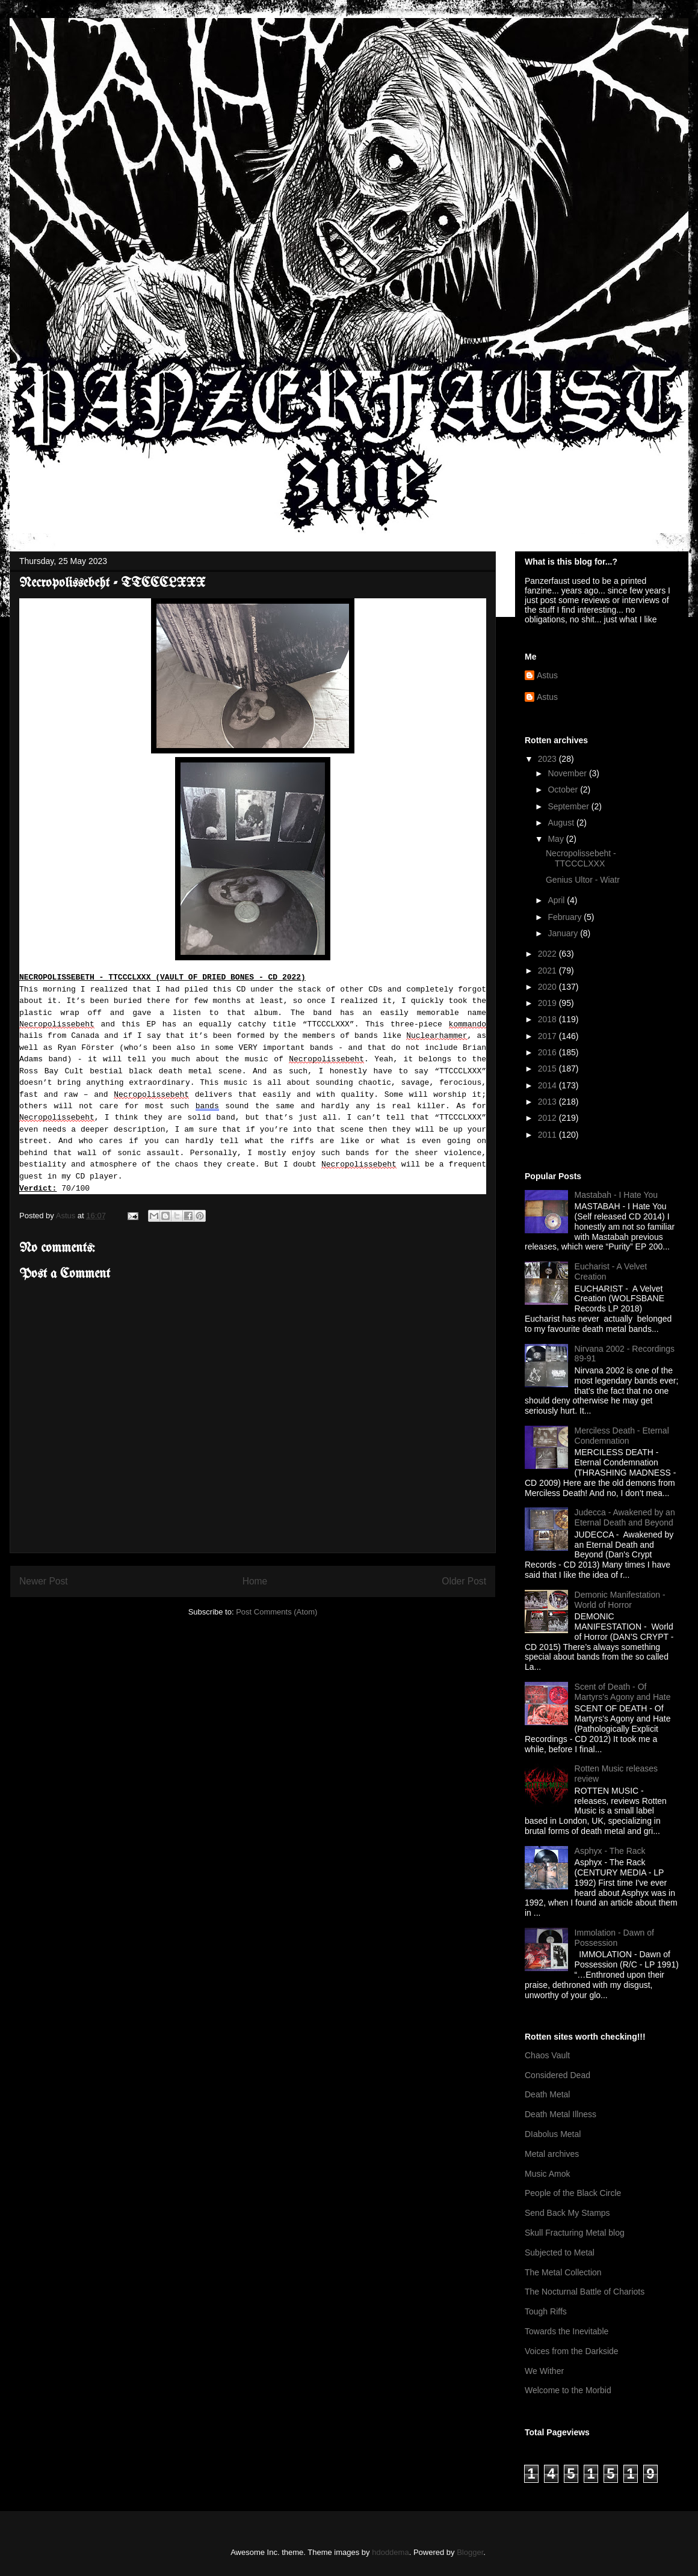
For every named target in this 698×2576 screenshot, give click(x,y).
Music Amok (547, 2174)
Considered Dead (557, 2075)
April (557, 900)
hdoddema (390, 2552)
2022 (548, 953)
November (568, 773)
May (557, 839)
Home (255, 1581)
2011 (548, 1134)
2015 (548, 1068)
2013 (548, 1101)
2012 (548, 1118)
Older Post (464, 1581)
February (566, 917)
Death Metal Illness (560, 2114)
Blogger (470, 2552)
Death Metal (547, 2094)
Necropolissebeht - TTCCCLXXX (581, 858)
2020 (548, 987)
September (569, 806)
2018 (548, 1019)
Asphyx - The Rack (610, 1851)
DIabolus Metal (553, 2134)
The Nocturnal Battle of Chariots (584, 2291)
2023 (548, 759)
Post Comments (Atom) (276, 1611)
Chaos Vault (547, 2055)
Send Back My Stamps (567, 2213)
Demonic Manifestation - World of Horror (620, 1600)
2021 (548, 970)
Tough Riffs (546, 2311)
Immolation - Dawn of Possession (614, 1938)
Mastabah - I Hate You (616, 1195)
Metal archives (552, 2154)
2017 (548, 1036)
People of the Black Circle (573, 2193)
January (564, 933)
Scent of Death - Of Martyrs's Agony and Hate (623, 1692)
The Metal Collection (563, 2272)
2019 (548, 1003)
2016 (548, 1052)
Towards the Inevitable (566, 2331)
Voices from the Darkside (572, 2351)
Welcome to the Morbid (568, 2390)
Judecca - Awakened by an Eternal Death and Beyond (625, 1517)
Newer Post (43, 1581)
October (564, 789)
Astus (547, 675)
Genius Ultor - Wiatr (583, 880)
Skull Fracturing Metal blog (575, 2232)
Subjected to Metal (560, 2252)
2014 (548, 1085)
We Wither (544, 2371)
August (562, 822)
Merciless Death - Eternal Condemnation (622, 1436)
